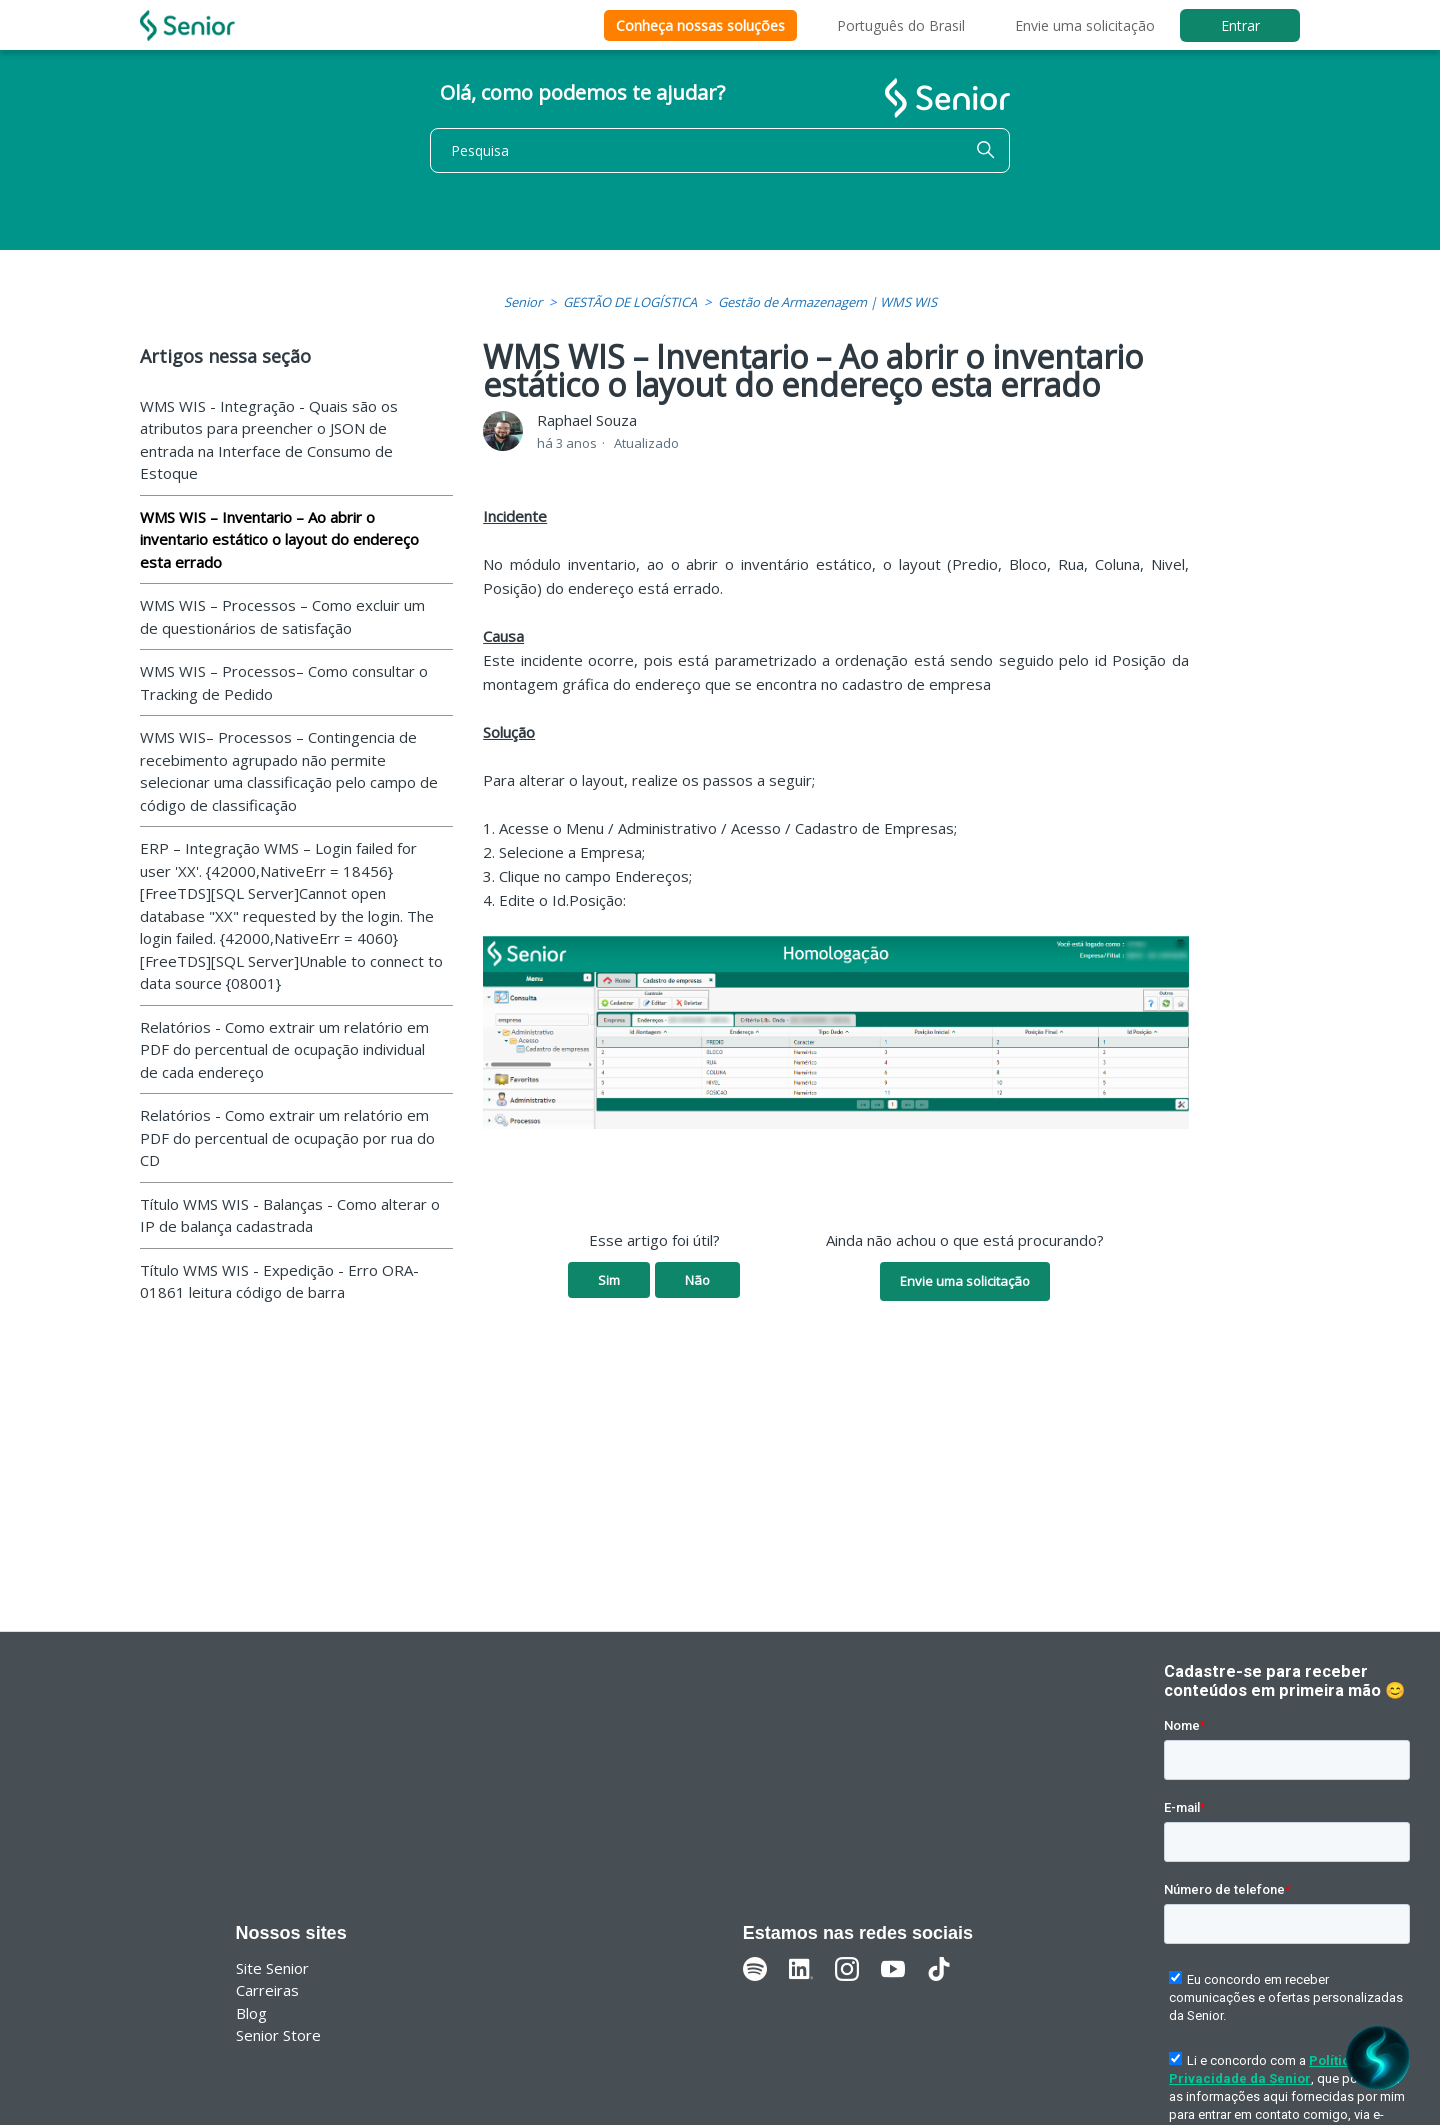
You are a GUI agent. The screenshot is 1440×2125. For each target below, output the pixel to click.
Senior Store (278, 2035)
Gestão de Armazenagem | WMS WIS (827, 302)
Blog (251, 2013)
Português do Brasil (901, 25)
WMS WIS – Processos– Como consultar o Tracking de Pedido (284, 682)
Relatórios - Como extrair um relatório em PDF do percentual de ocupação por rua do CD (287, 1137)
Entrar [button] (1240, 25)
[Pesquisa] (720, 150)
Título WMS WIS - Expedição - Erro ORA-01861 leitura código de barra (279, 1281)
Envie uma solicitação (1085, 25)
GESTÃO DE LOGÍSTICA (630, 302)
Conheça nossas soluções (700, 25)
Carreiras (267, 1990)
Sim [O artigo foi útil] (609, 1280)
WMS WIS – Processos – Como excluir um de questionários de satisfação (282, 616)
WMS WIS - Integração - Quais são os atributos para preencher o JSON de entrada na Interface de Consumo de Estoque (269, 440)
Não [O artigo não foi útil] (697, 1280)
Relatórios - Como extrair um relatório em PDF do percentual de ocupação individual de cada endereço (284, 1049)
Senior (523, 302)
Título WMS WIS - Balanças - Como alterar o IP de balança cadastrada (290, 1215)
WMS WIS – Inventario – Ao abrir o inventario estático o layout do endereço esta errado (279, 539)
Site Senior (272, 1968)
